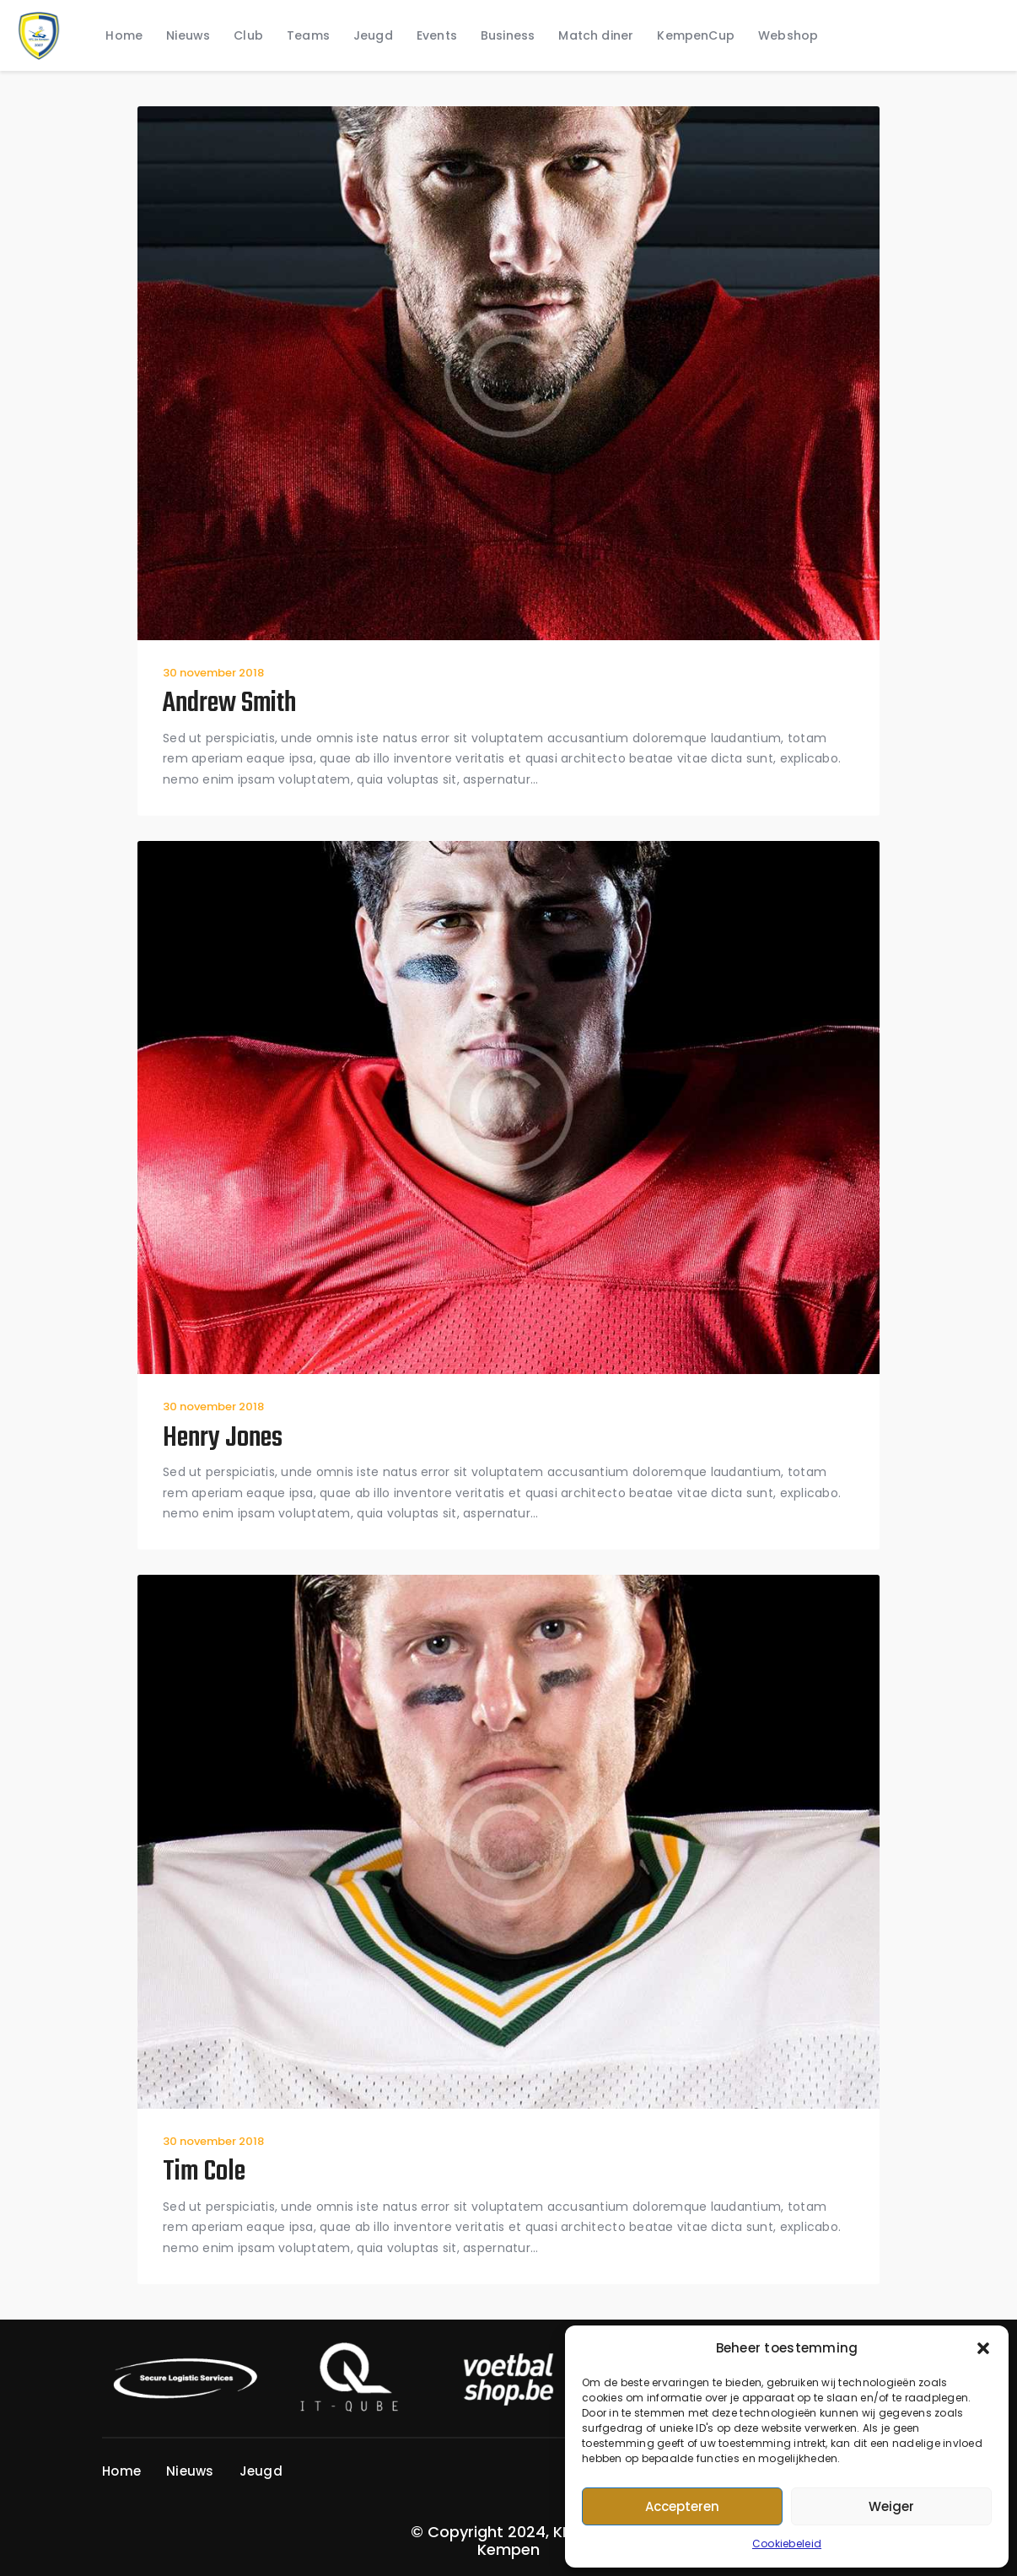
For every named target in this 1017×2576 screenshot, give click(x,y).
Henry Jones (222, 1439)
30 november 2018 (213, 673)
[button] (983, 2348)
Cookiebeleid (786, 2543)
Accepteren (682, 2506)
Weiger (891, 2506)
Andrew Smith (229, 704)
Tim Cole (204, 2173)
